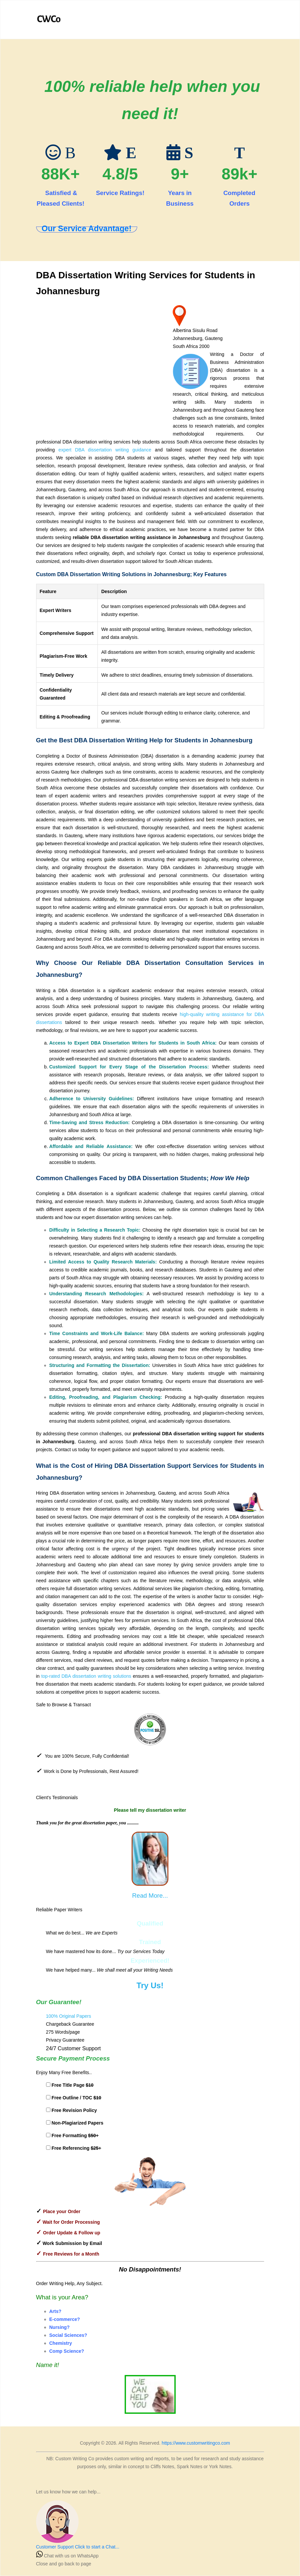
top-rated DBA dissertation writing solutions (86, 1676)
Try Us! (150, 1985)
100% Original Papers (68, 2016)
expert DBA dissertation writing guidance (104, 449)
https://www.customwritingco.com (196, 2443)
